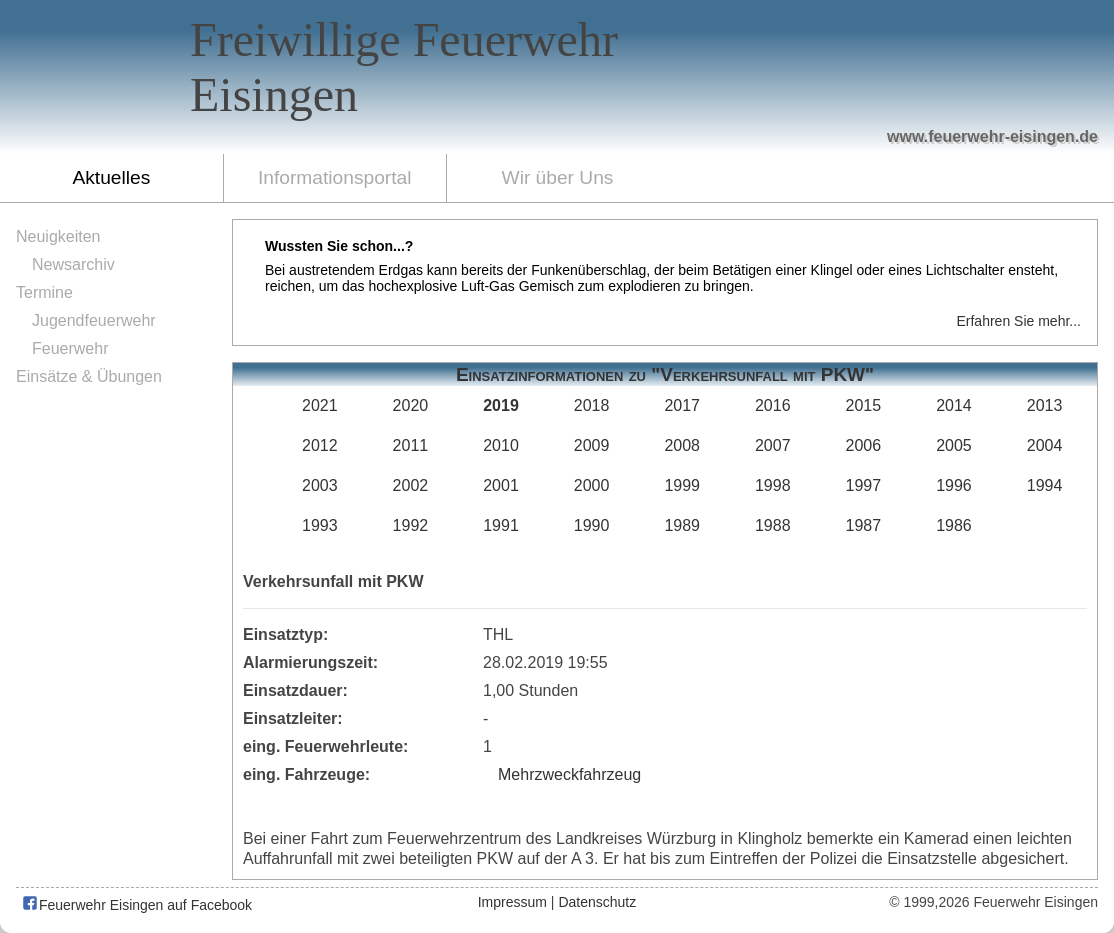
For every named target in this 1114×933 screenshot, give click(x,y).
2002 (411, 485)
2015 (864, 405)
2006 (864, 445)
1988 (773, 525)
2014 (954, 405)
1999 (682, 485)
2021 (320, 405)
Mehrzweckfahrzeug (569, 774)
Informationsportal (335, 177)
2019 (501, 405)
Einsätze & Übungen (89, 376)
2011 (411, 445)
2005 (954, 445)
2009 (592, 445)
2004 (1045, 445)
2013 (1045, 405)
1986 (954, 525)
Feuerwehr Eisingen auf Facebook (136, 905)
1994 (1045, 485)
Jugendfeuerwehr (94, 320)
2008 (682, 445)
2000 (592, 485)
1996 (954, 485)
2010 (501, 445)
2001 (501, 485)
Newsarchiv (73, 264)
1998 (773, 485)
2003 (320, 485)
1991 (501, 525)
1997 (864, 485)
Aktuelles (111, 177)
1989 (682, 525)
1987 (864, 525)
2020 (411, 405)
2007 (773, 445)
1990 (592, 525)
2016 (773, 405)
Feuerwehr (70, 348)
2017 (682, 405)
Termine (44, 292)
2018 (592, 405)
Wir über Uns (558, 177)
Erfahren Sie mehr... (1018, 321)
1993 (320, 525)
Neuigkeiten (58, 236)
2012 (320, 445)
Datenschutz (597, 902)
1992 (411, 525)
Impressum (512, 902)
